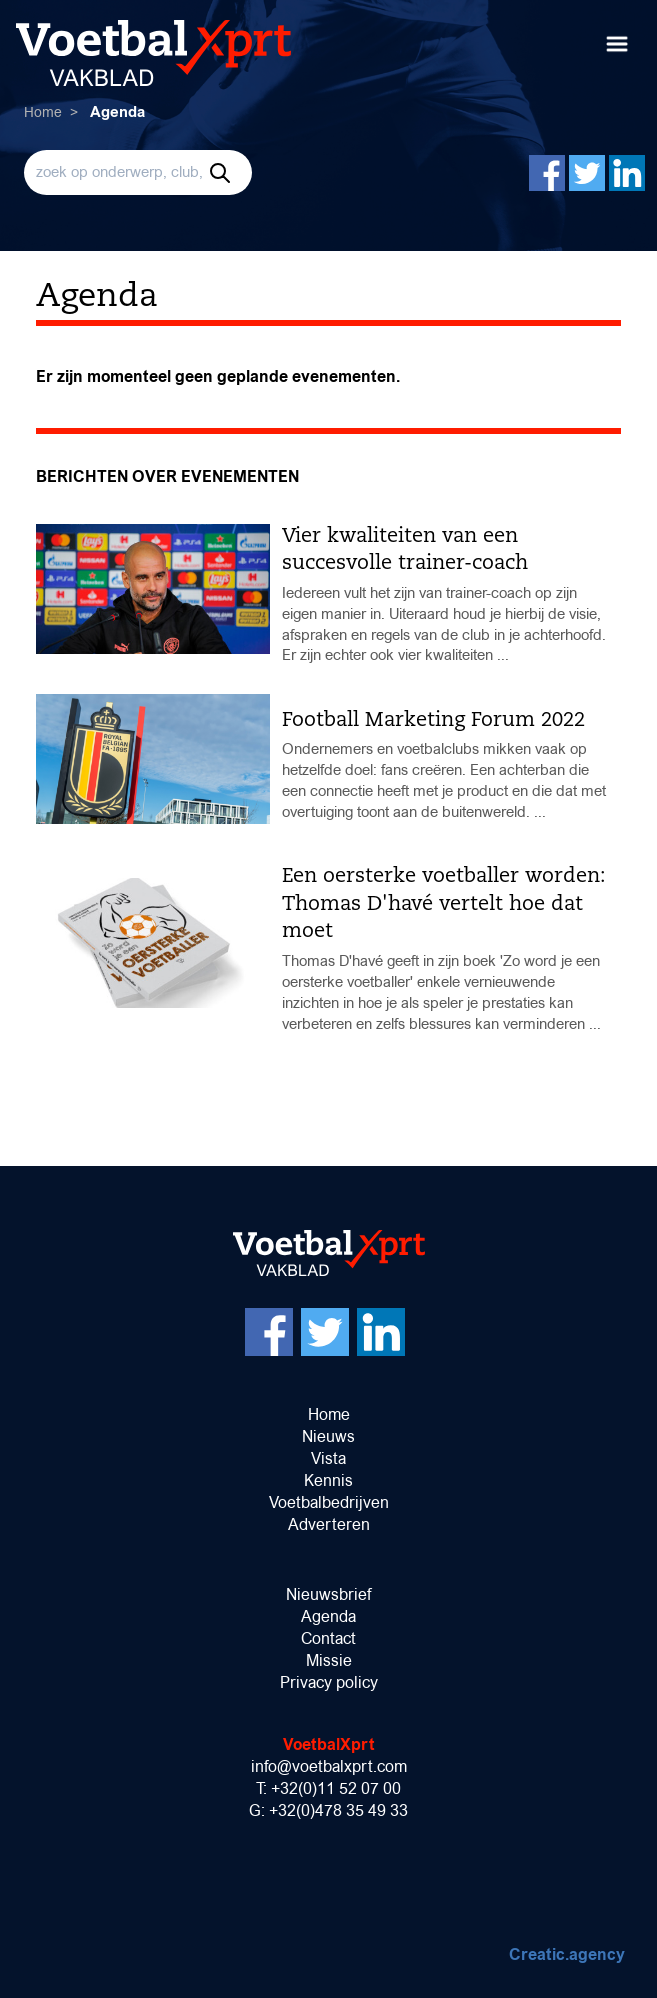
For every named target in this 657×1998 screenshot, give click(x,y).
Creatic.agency (567, 1954)
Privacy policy (329, 1682)
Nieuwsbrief (328, 1594)
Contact (328, 1638)
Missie (329, 1660)
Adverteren (329, 1524)
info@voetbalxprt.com (329, 1766)
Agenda (328, 1616)
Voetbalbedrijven (329, 1502)
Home (43, 112)
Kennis (328, 1480)
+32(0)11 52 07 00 (336, 1788)
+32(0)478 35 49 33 (338, 1810)
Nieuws (328, 1436)
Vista (328, 1458)
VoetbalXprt (329, 1744)
